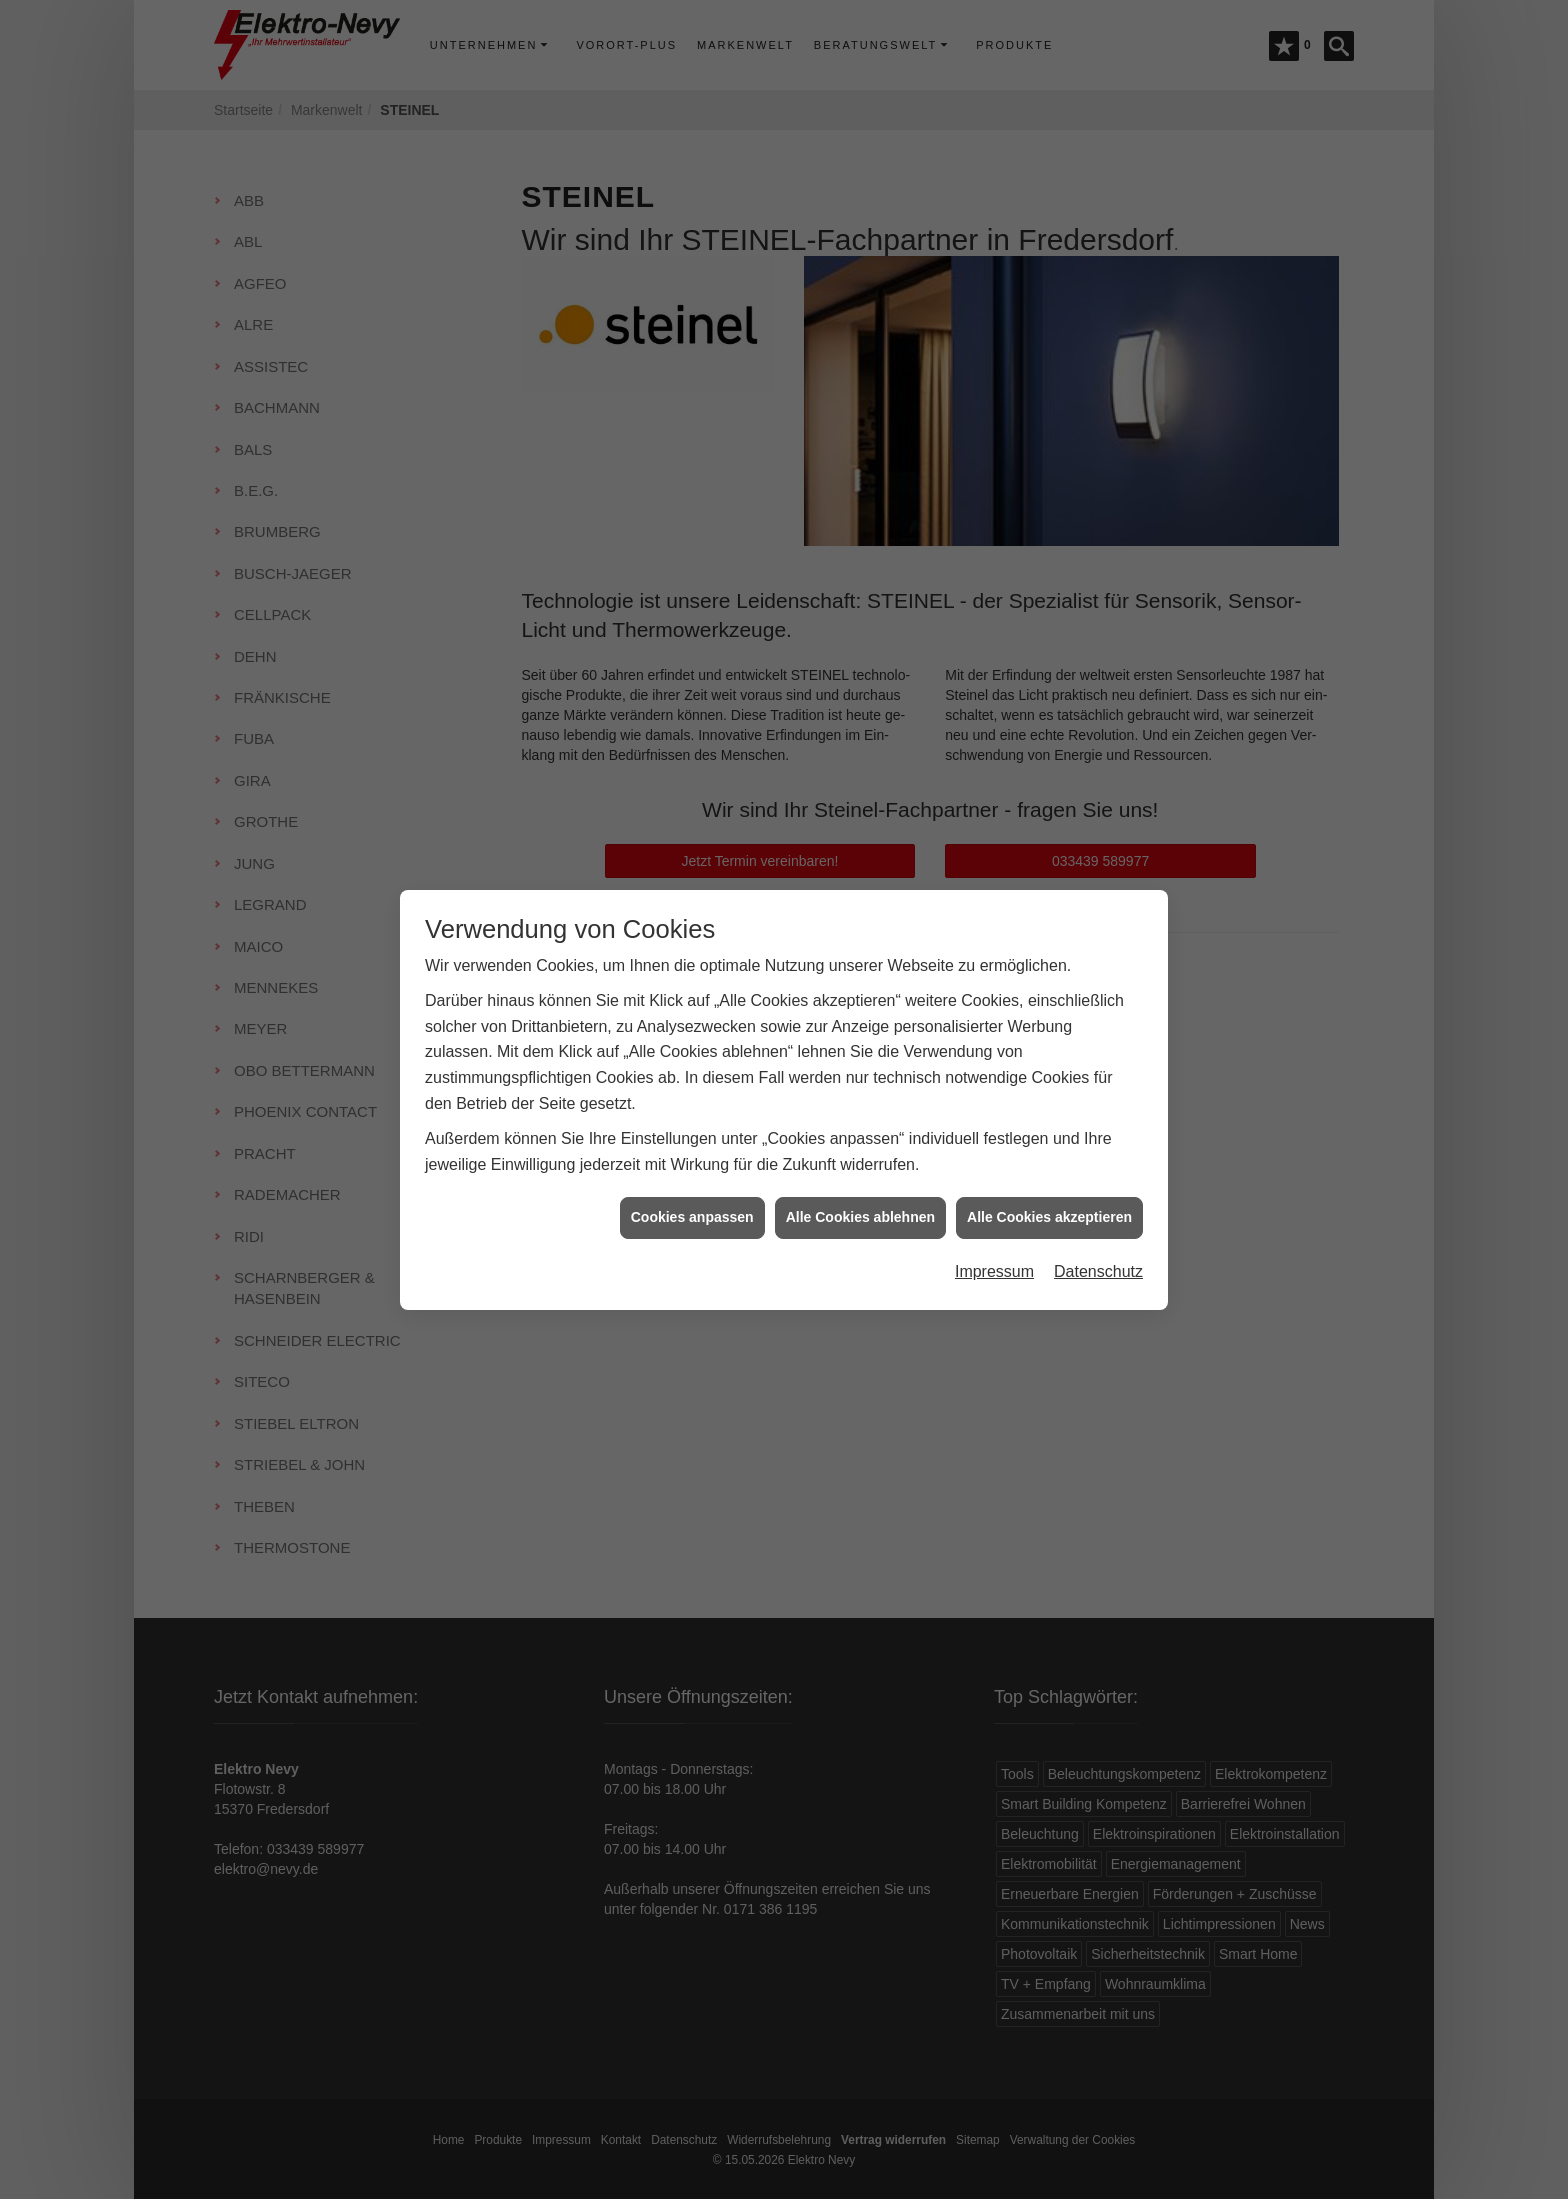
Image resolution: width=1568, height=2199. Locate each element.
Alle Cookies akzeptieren (1049, 1188)
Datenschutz (1098, 1242)
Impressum (994, 1242)
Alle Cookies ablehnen (860, 1188)
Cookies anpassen (692, 1188)
